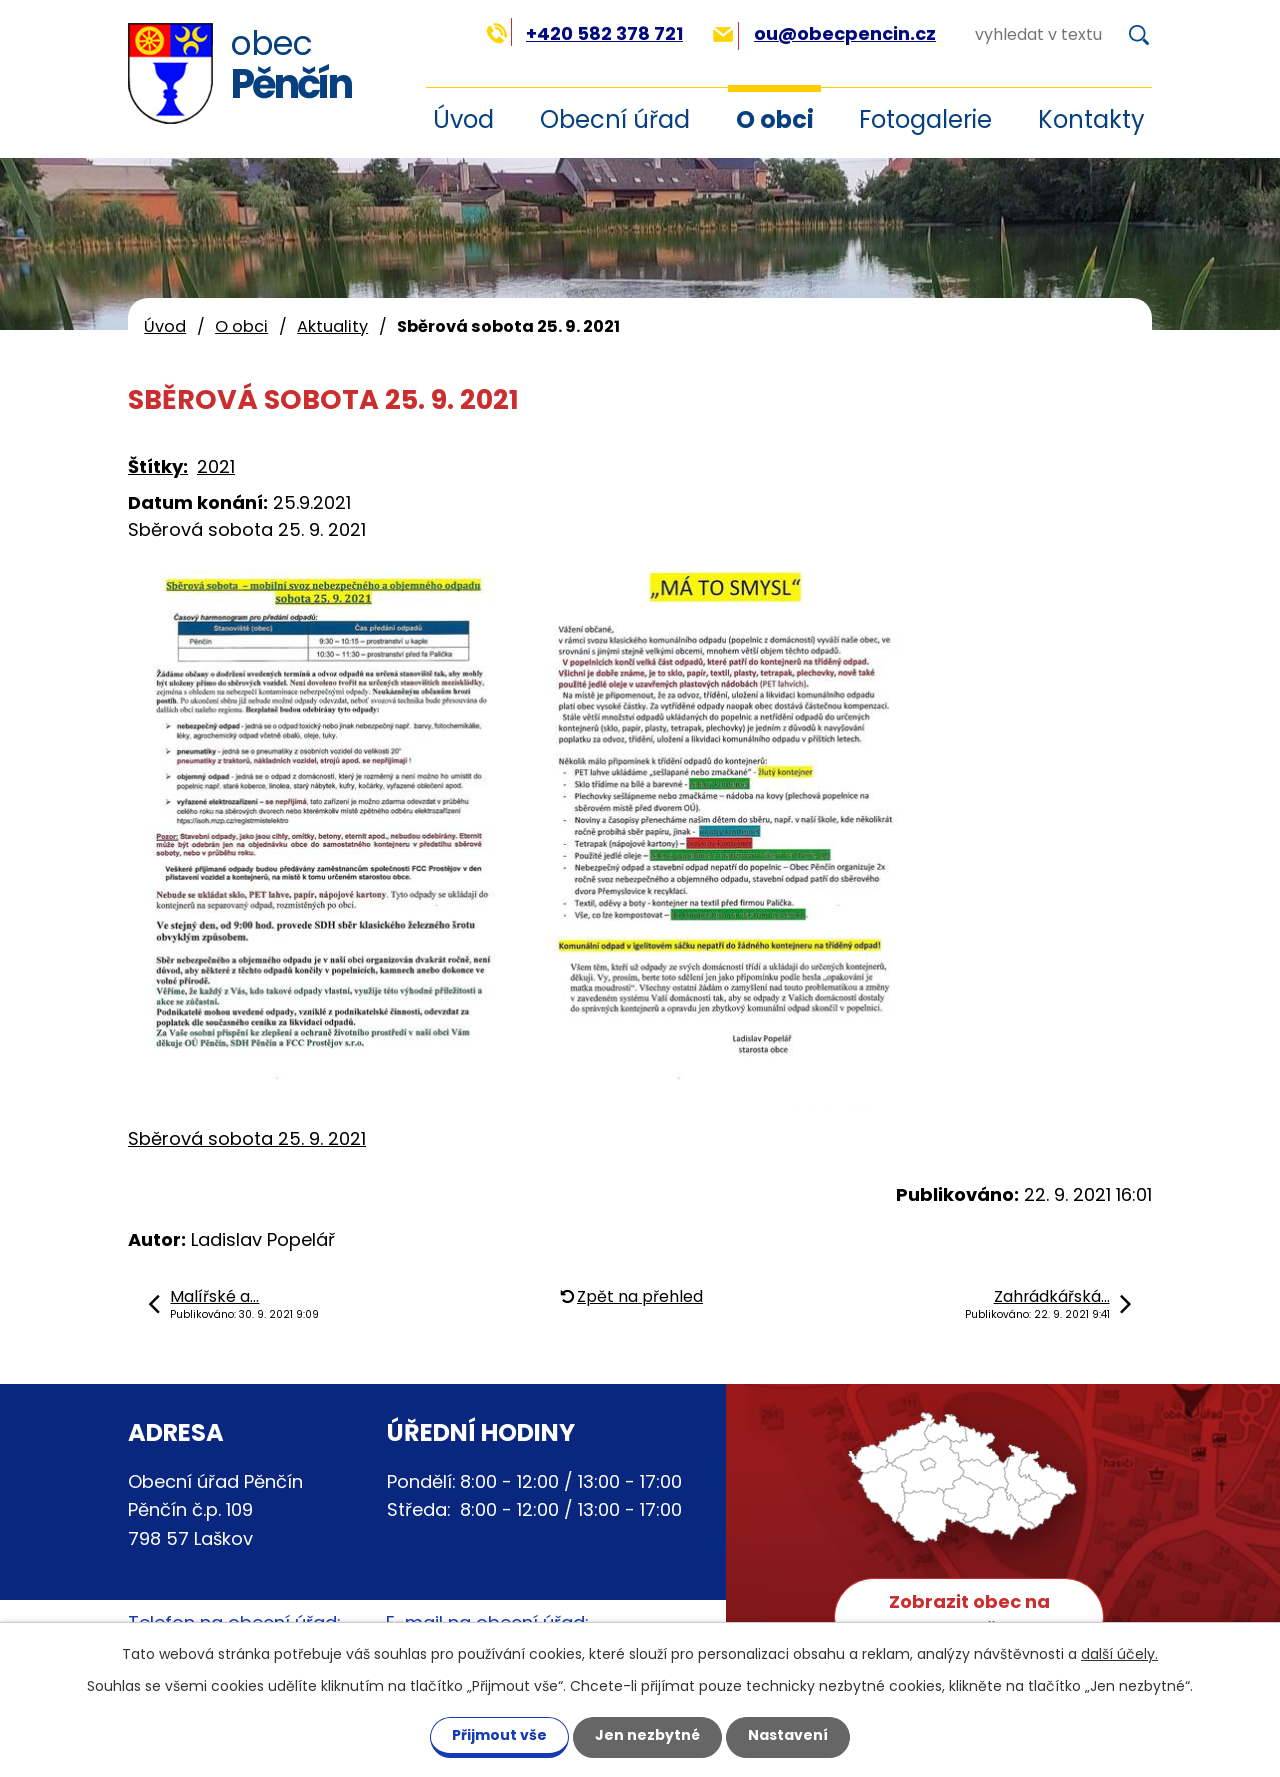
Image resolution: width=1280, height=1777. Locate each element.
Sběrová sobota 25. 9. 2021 (247, 1138)
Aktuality (332, 326)
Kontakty (1091, 119)
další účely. (1119, 1654)
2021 (216, 466)
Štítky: (158, 466)
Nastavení (788, 1735)
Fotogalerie (925, 119)
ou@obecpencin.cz (824, 33)
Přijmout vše (499, 1735)
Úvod (165, 326)
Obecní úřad (615, 119)
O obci (775, 119)
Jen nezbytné (647, 1735)
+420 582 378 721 (584, 33)
